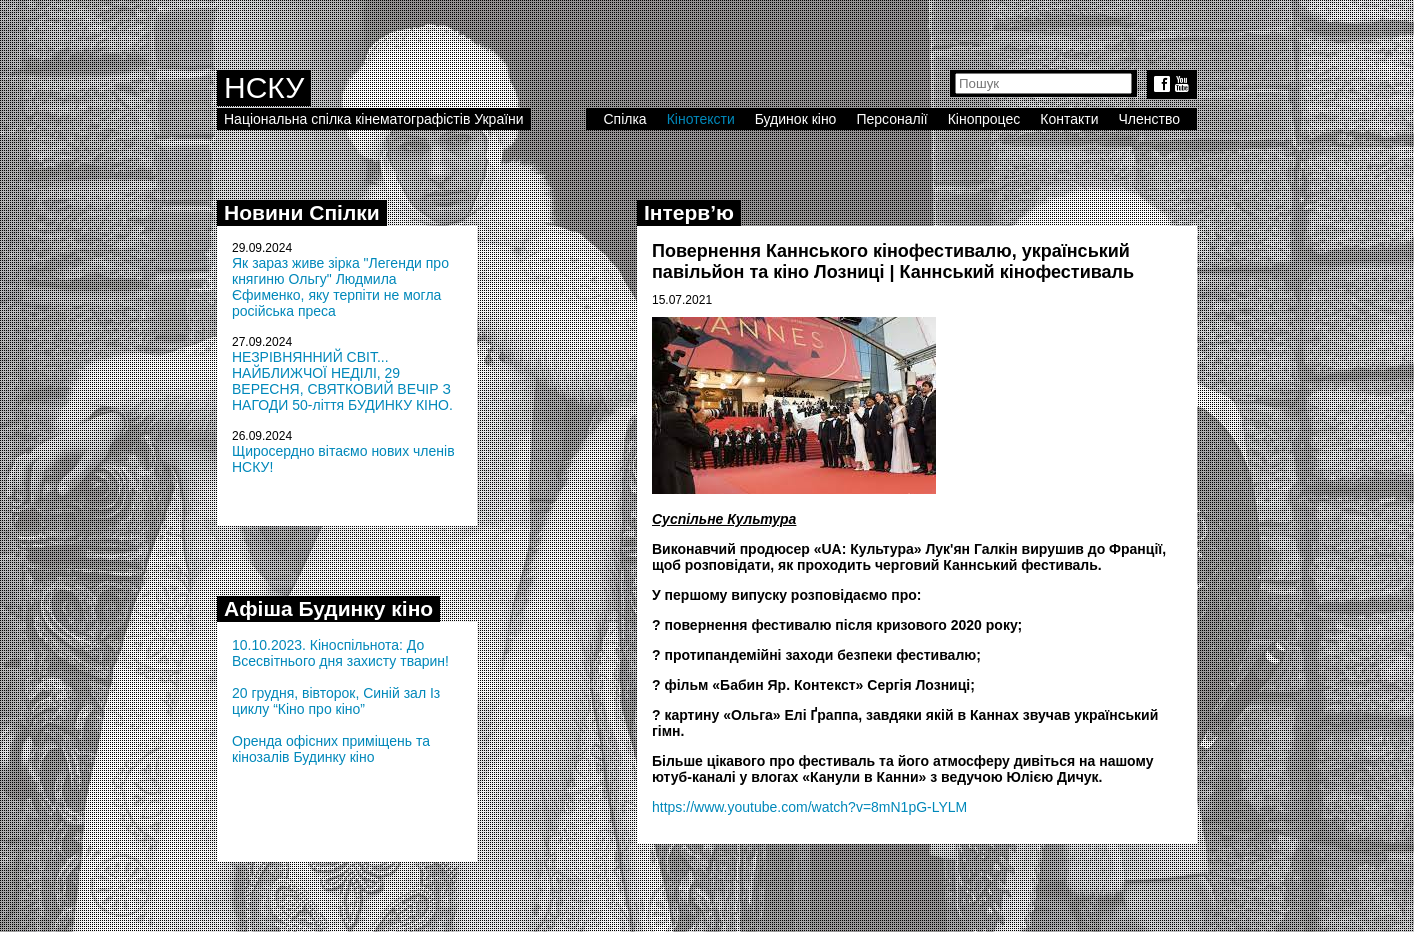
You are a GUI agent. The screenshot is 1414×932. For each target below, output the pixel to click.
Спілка (624, 119)
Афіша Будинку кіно (328, 608)
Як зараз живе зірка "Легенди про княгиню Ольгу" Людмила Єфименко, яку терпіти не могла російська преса (340, 287)
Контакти (1069, 119)
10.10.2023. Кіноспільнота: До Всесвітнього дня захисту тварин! (340, 653)
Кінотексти (701, 119)
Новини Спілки (302, 212)
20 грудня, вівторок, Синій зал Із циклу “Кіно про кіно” (336, 701)
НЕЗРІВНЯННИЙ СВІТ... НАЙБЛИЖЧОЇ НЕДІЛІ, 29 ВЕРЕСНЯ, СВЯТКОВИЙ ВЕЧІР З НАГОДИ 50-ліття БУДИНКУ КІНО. (342, 381)
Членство (1150, 119)
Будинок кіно (796, 119)
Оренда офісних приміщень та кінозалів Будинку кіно (331, 749)
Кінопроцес (984, 119)
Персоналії (891, 119)
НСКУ (264, 87)
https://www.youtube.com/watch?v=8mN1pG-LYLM (809, 807)
